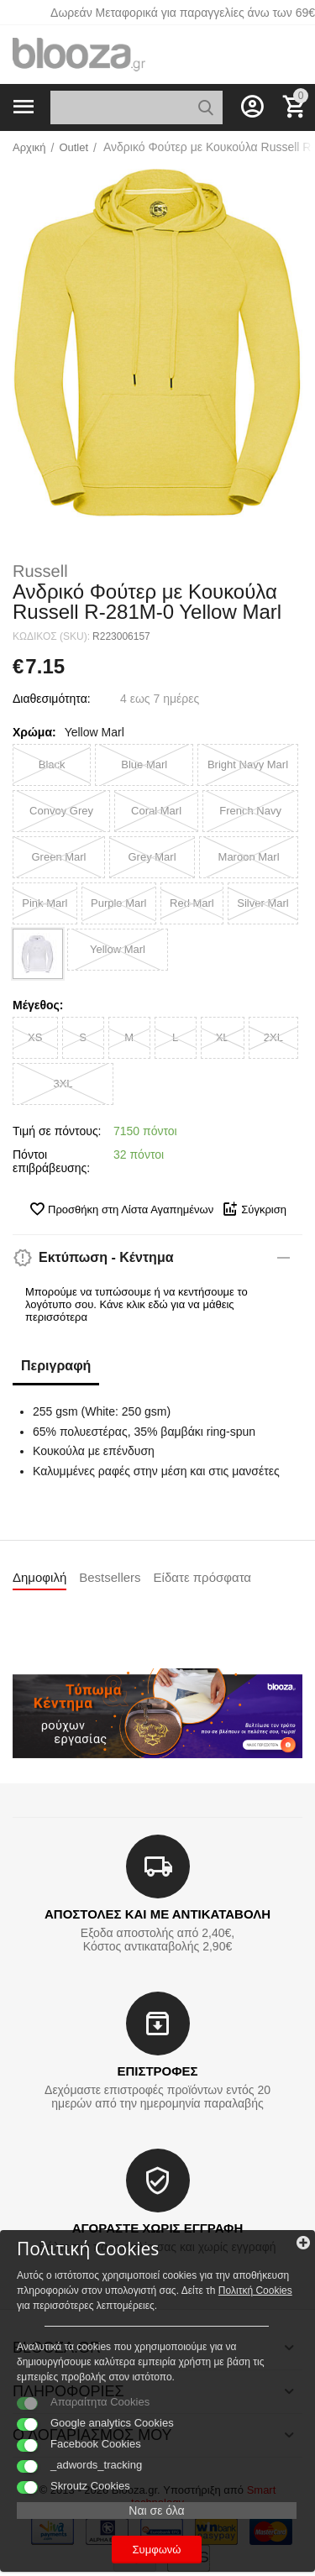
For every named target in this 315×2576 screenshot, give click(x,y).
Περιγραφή (56, 1366)
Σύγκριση (254, 1209)
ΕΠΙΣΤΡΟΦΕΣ (157, 2071)
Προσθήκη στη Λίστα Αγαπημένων (121, 1209)
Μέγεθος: (38, 1005)
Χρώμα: (34, 732)
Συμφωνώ (157, 2549)
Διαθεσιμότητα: (52, 698)
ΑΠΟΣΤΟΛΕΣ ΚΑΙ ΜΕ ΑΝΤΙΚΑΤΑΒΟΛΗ (157, 1914)
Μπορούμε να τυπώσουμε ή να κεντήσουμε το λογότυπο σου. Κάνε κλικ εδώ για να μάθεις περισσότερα (136, 1304)
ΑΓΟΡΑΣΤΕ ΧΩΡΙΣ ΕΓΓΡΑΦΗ (157, 2228)
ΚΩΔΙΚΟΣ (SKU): (51, 636)
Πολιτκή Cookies (255, 2290)
